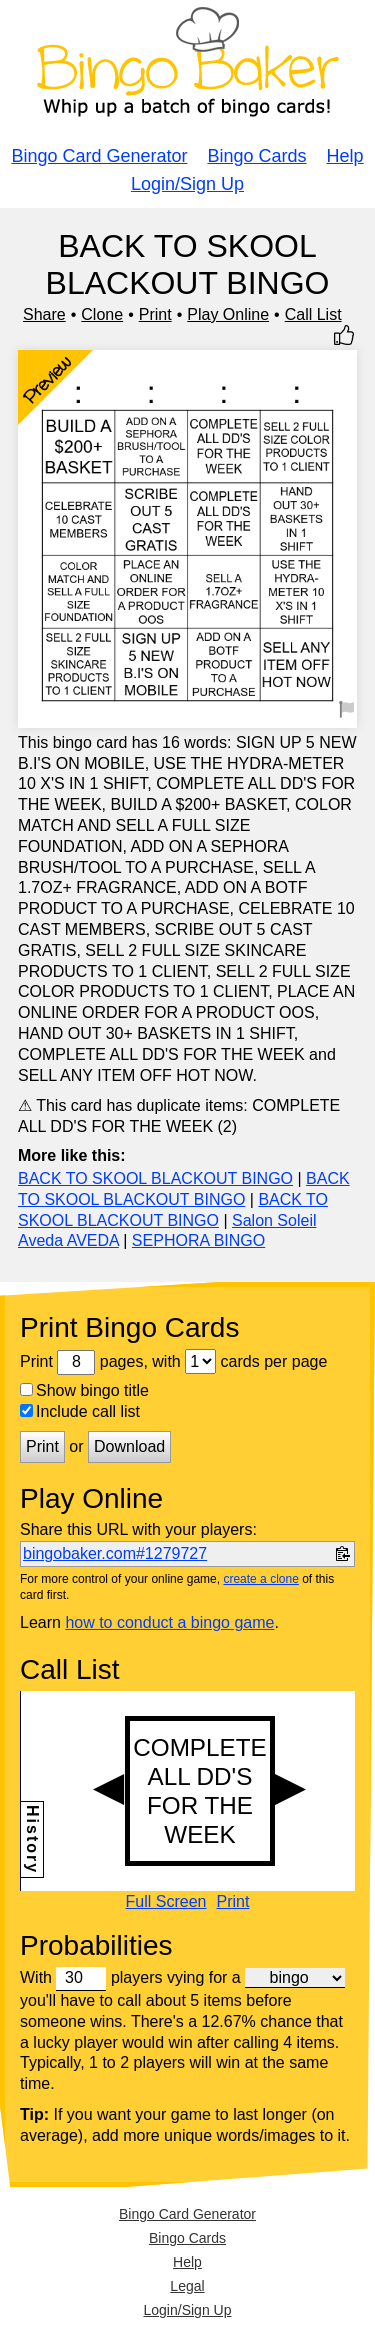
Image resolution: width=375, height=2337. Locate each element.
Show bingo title (84, 1390)
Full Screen (166, 1902)
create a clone (260, 1579)
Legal (187, 2286)
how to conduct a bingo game (169, 1622)
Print (155, 314)
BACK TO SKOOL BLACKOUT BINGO (155, 1178)
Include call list (80, 1411)
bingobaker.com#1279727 (115, 1553)
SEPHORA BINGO (198, 1240)
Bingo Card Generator (99, 156)
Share (44, 314)
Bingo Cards (257, 156)
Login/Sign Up (187, 184)
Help (345, 156)
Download (129, 1446)
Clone (102, 314)
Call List (313, 314)
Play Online (228, 314)
